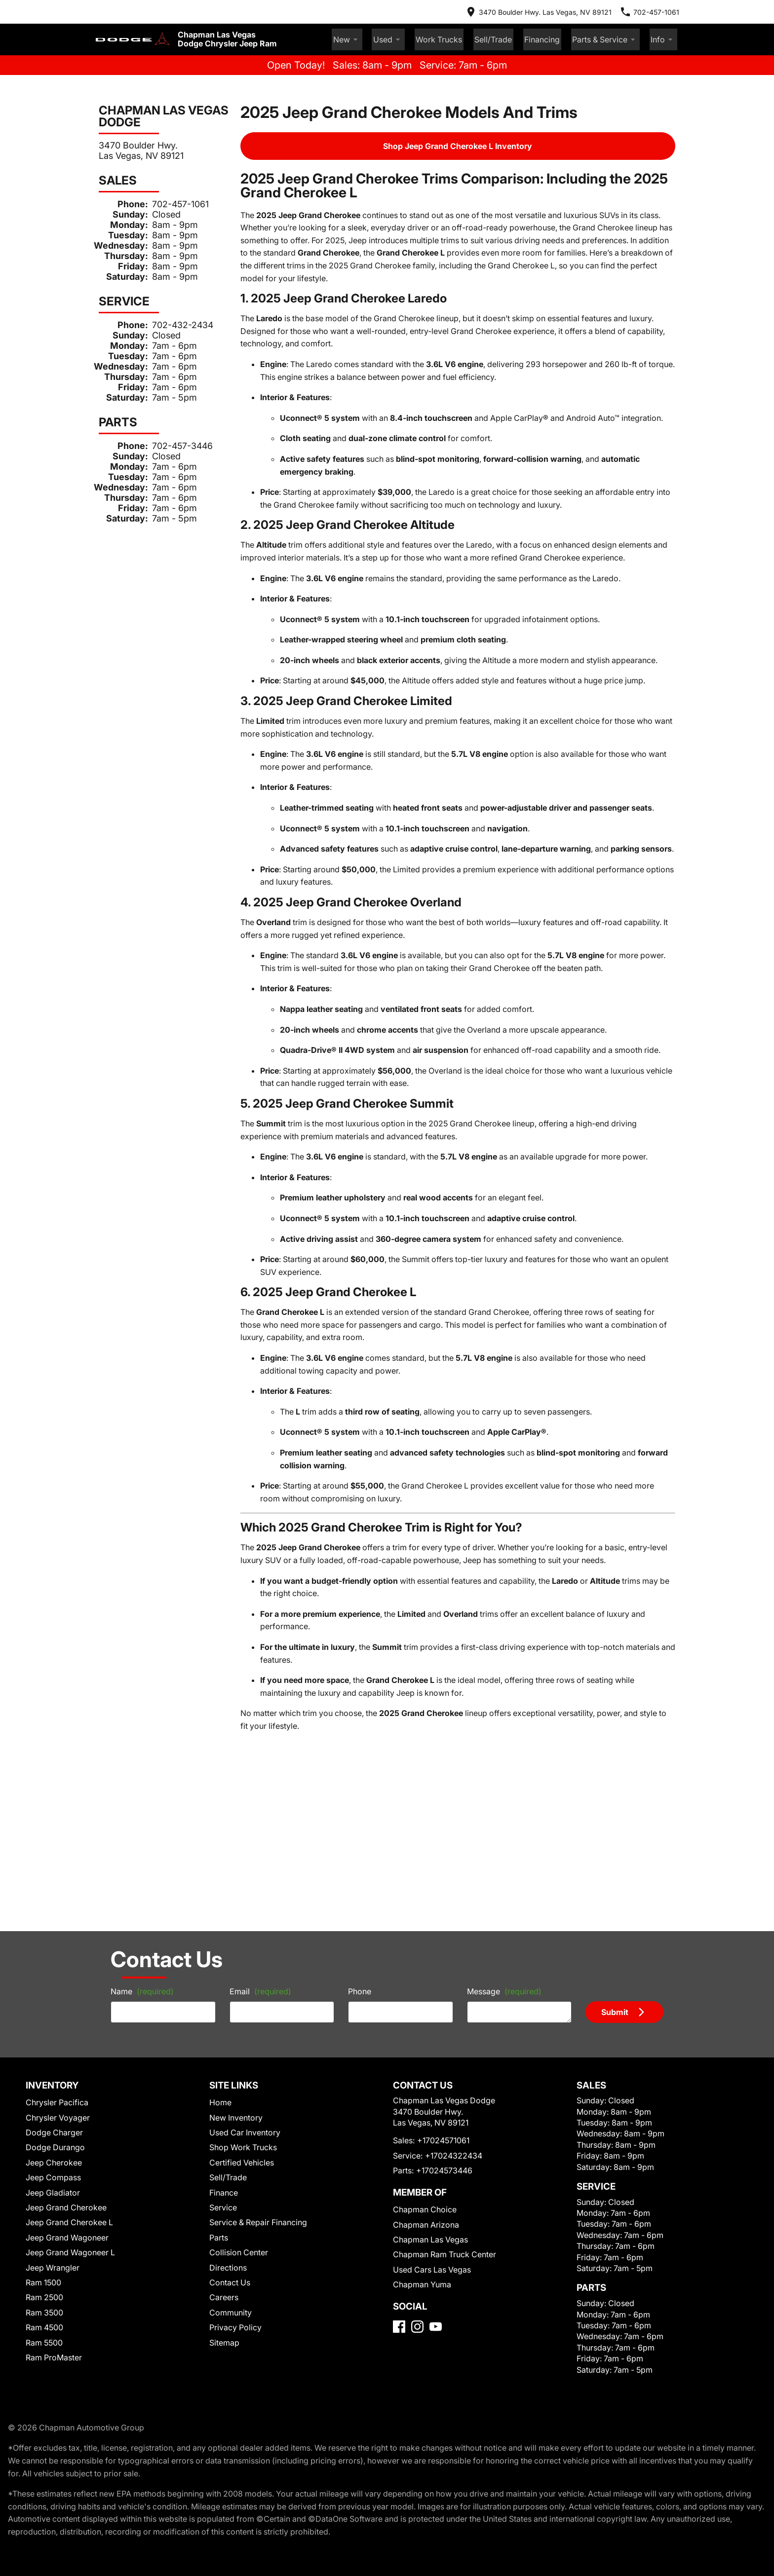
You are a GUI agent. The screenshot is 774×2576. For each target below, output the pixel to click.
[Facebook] (399, 2074)
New (401, 30)
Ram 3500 (46, 2034)
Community (230, 2034)
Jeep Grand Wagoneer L (68, 1974)
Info (666, 30)
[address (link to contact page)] (558, 10)
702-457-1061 (169, 194)
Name (118, 1708)
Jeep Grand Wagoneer (64, 1959)
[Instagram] (417, 2074)
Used (435, 30)
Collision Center (237, 1974)
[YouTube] (435, 2074)
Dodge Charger (54, 1854)
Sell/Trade (522, 30)
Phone (359, 1708)
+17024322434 (445, 1890)
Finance (223, 1914)
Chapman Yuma (418, 2019)
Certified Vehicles (239, 1884)
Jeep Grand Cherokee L (67, 1944)
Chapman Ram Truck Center (438, 1989)
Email (247, 1708)
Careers (223, 2019)
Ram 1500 (46, 2004)
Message (510, 1704)
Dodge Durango (55, 1869)
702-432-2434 (169, 314)
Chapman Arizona (421, 1959)
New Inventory (235, 1839)
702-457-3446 (169, 435)
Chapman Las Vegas (425, 1974)
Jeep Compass (52, 1899)
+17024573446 (437, 1905)
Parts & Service (616, 30)
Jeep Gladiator (53, 1914)
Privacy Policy (234, 2049)
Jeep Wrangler (52, 1989)
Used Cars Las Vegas (426, 2004)
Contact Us (229, 2004)
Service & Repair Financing (255, 1944)
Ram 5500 (46, 2064)
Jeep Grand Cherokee (64, 1929)
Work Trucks (477, 30)
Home (221, 1824)
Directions (227, 1989)
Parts (219, 1959)
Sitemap (224, 2064)
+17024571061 (438, 1875)
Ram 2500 (46, 2019)
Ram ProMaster (54, 2079)
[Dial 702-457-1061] (657, 10)
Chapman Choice (420, 1944)
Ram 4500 (46, 2049)
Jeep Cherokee (53, 1884)
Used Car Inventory (242, 1854)
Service (223, 1929)
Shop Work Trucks (240, 1869)
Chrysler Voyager (57, 1839)
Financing (562, 30)
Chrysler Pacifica (57, 1824)
